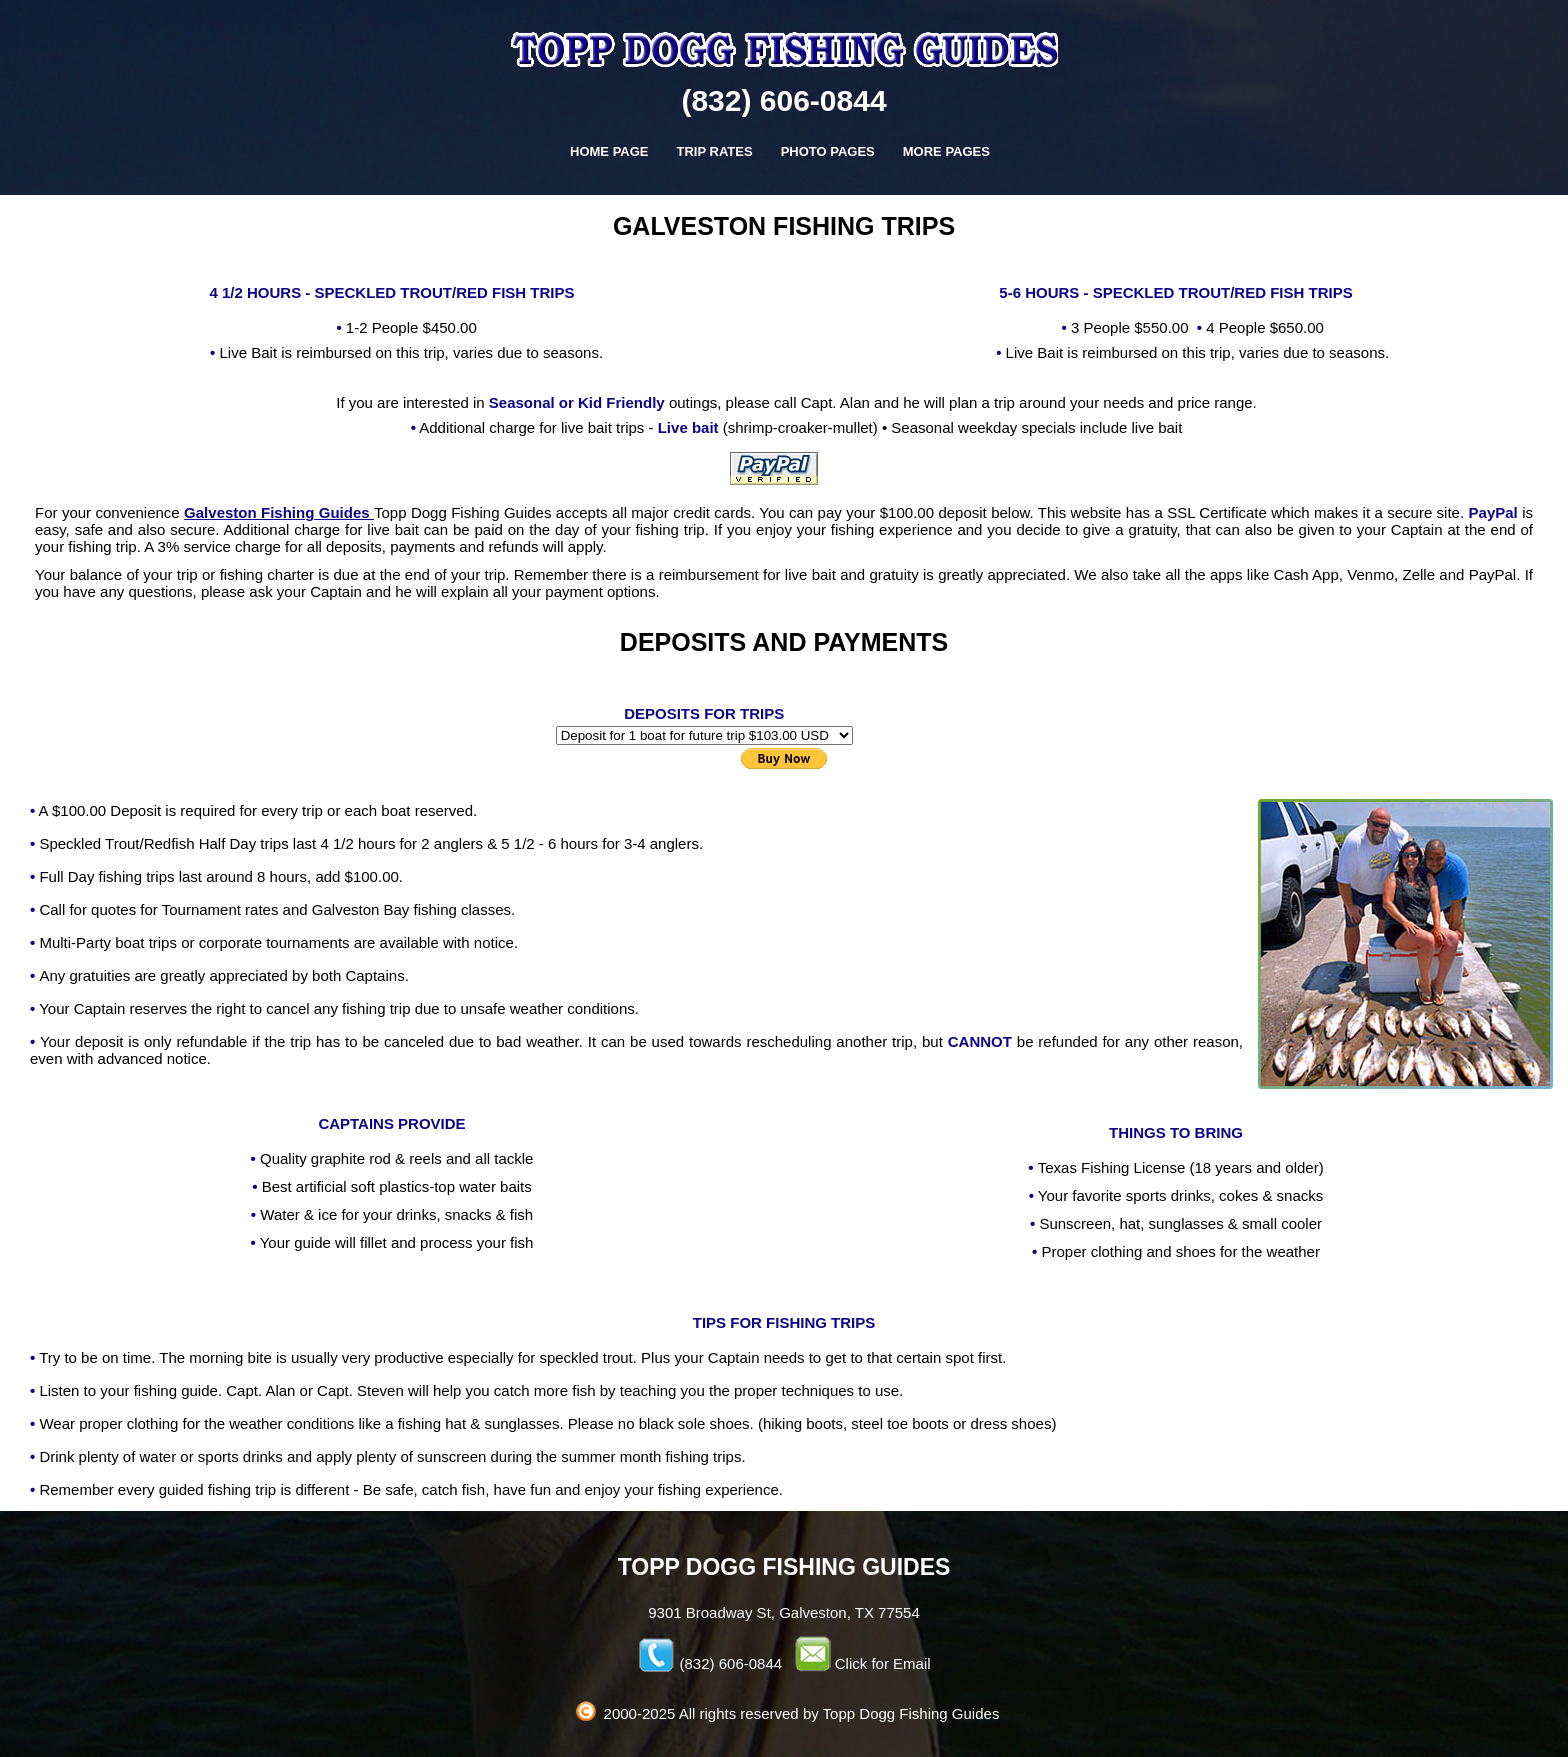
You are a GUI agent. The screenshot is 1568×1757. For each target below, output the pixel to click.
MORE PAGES (946, 151)
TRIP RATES (715, 151)
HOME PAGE (609, 151)
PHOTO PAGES (828, 151)
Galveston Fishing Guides (279, 512)
